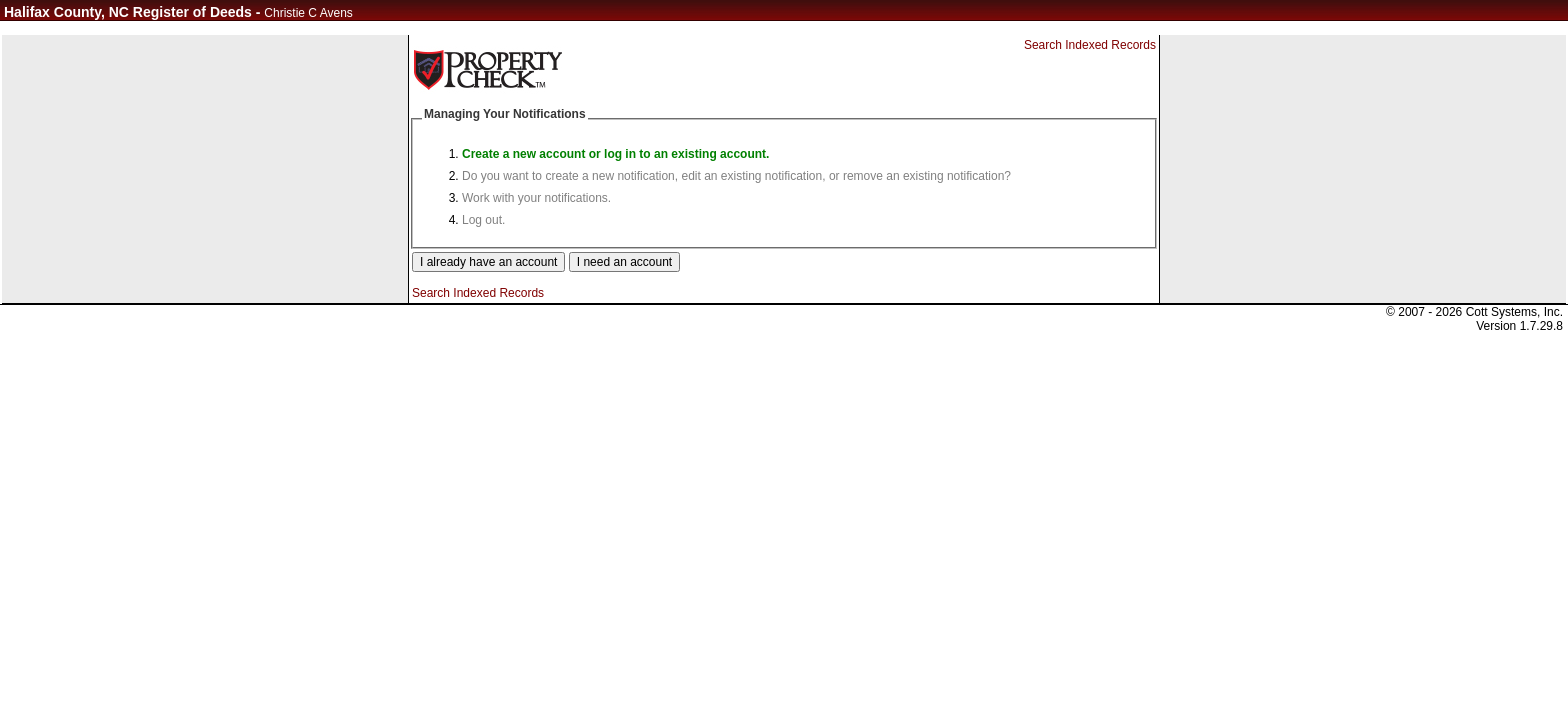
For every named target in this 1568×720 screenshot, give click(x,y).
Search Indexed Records (1090, 45)
